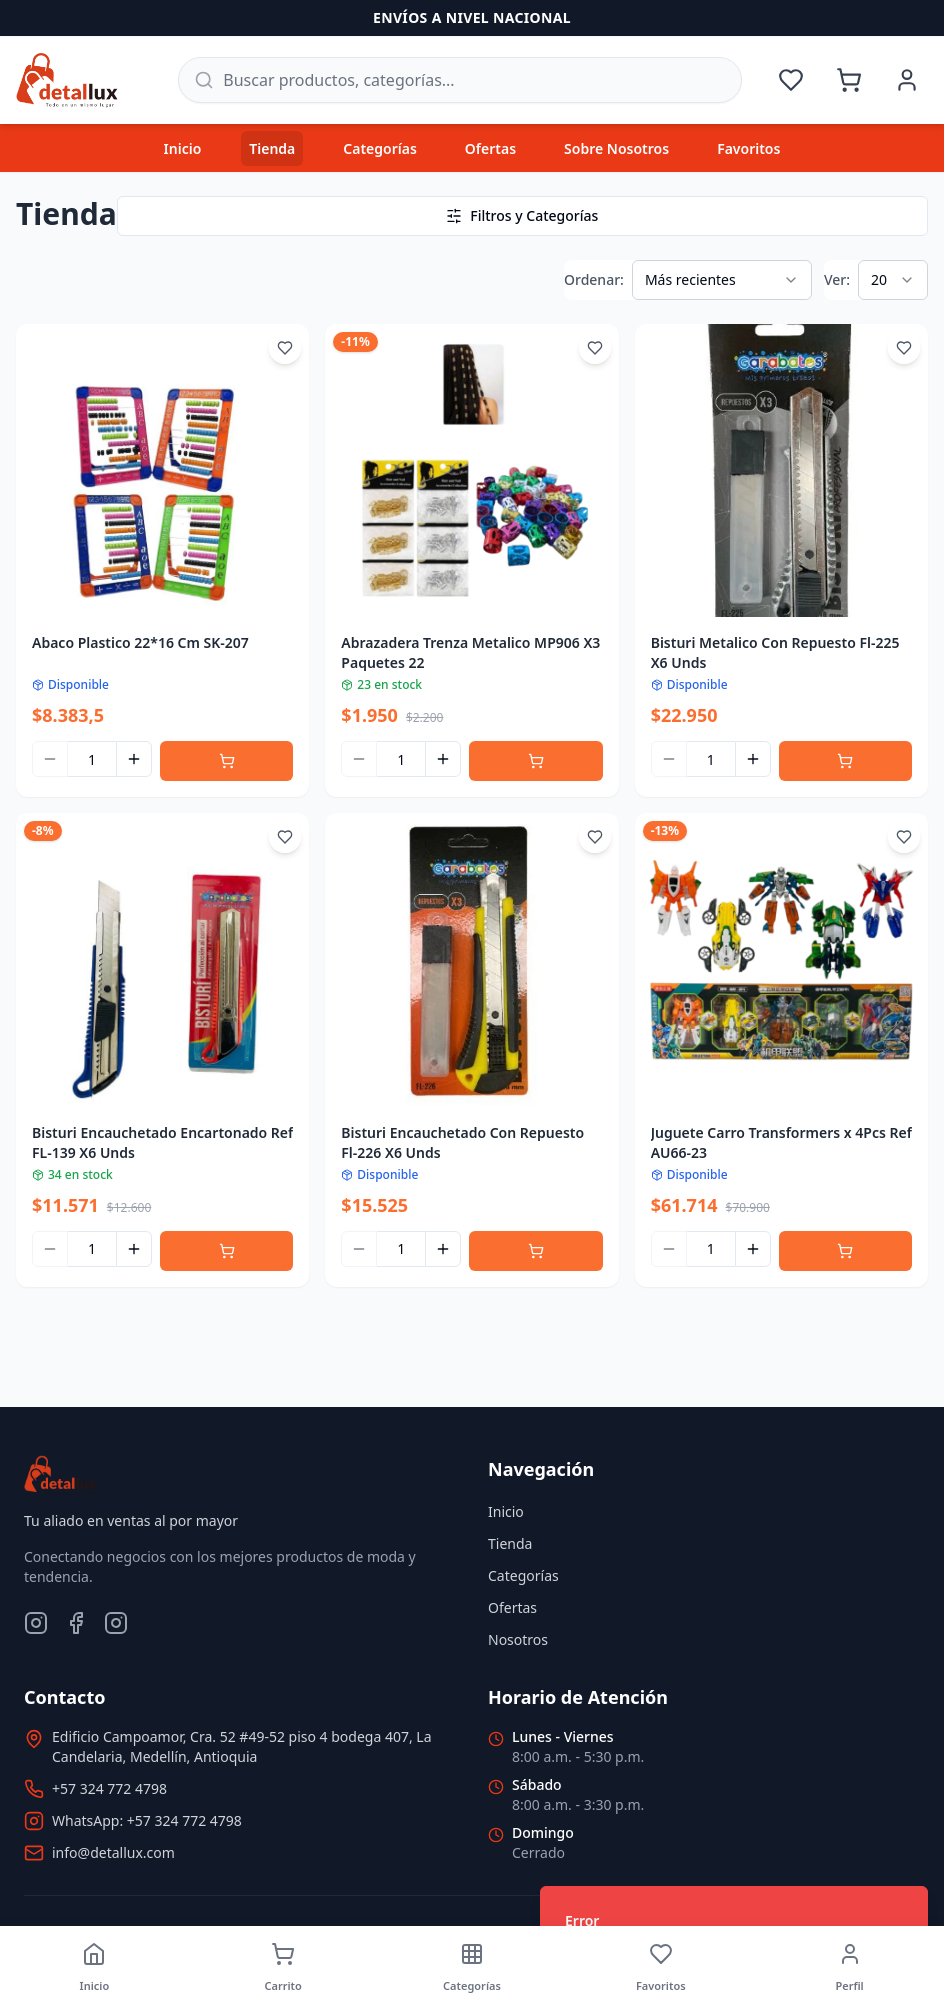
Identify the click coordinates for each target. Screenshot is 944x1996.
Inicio (183, 148)
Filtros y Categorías (522, 215)
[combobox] (722, 280)
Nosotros (518, 1639)
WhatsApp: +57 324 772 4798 (147, 1820)
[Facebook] (76, 1623)
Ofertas (490, 148)
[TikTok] (116, 1623)
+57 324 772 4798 (109, 1788)
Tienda (272, 148)
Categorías (380, 148)
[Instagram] (36, 1623)
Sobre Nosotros (616, 148)
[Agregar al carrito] (226, 761)
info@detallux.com (113, 1852)
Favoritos (748, 148)
